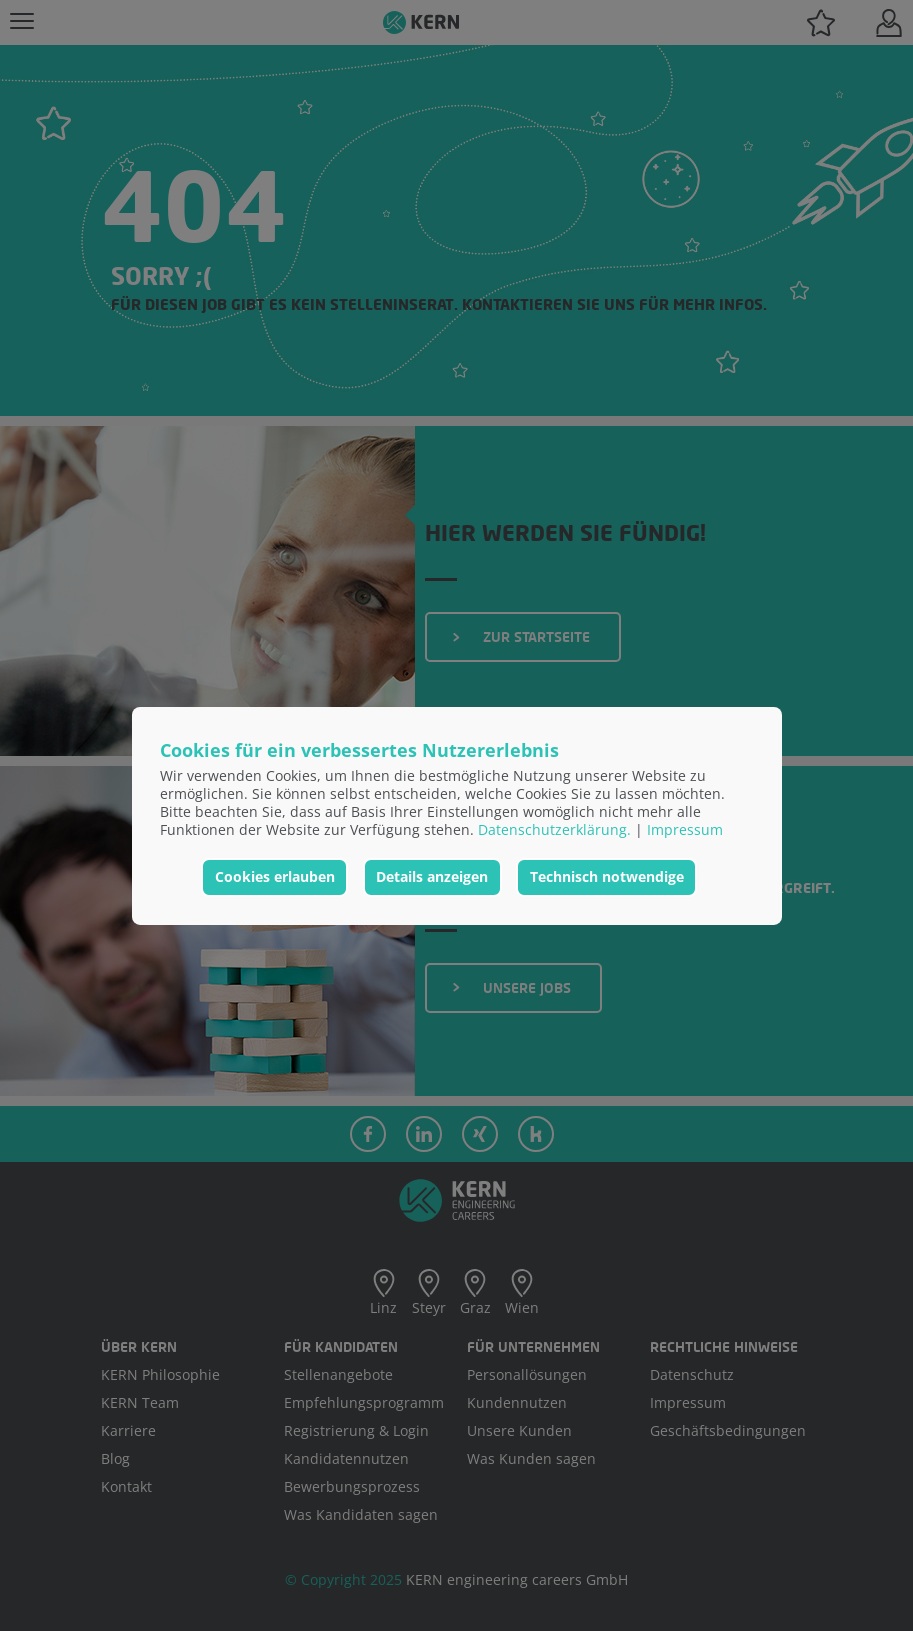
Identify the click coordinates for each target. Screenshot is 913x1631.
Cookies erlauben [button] (275, 876)
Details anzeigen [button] (432, 876)
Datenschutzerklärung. (554, 829)
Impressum (685, 829)
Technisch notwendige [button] (607, 876)
